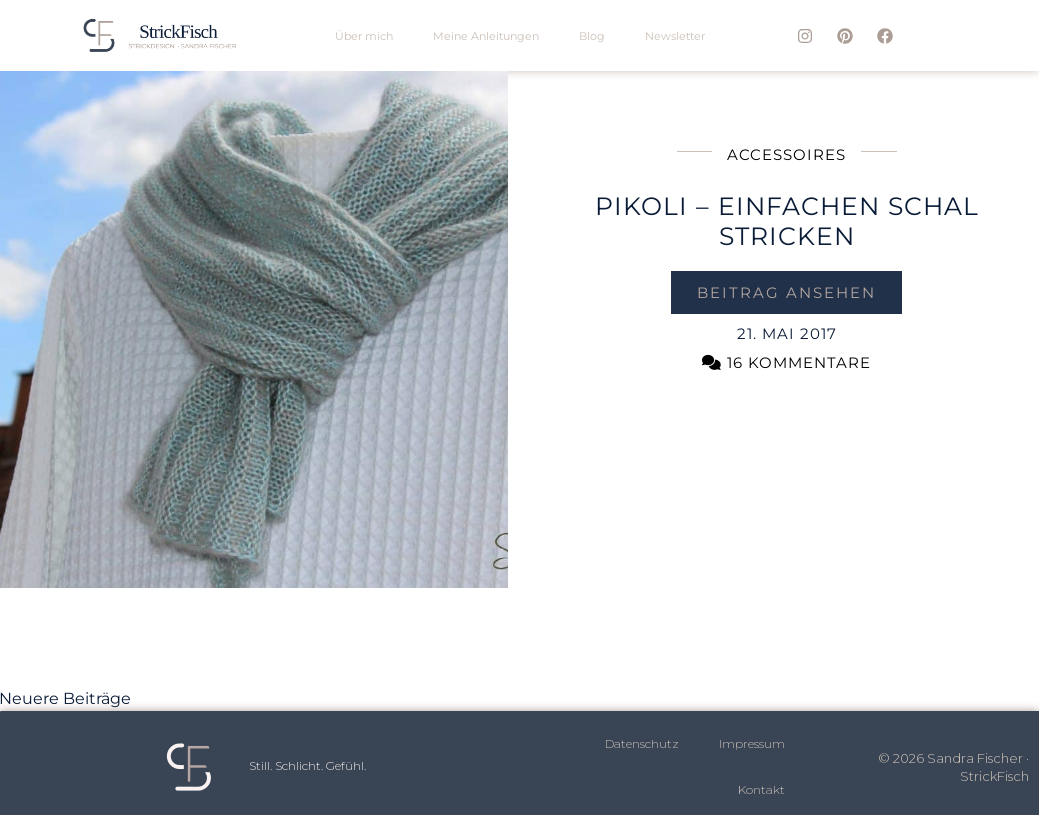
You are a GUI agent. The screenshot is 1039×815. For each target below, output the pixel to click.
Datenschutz (642, 743)
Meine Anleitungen (486, 36)
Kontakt (761, 789)
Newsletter (675, 36)
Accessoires (786, 154)
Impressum (752, 743)
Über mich (364, 36)
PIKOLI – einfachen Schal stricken (787, 221)
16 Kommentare (786, 362)
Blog (592, 36)
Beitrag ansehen (786, 292)
